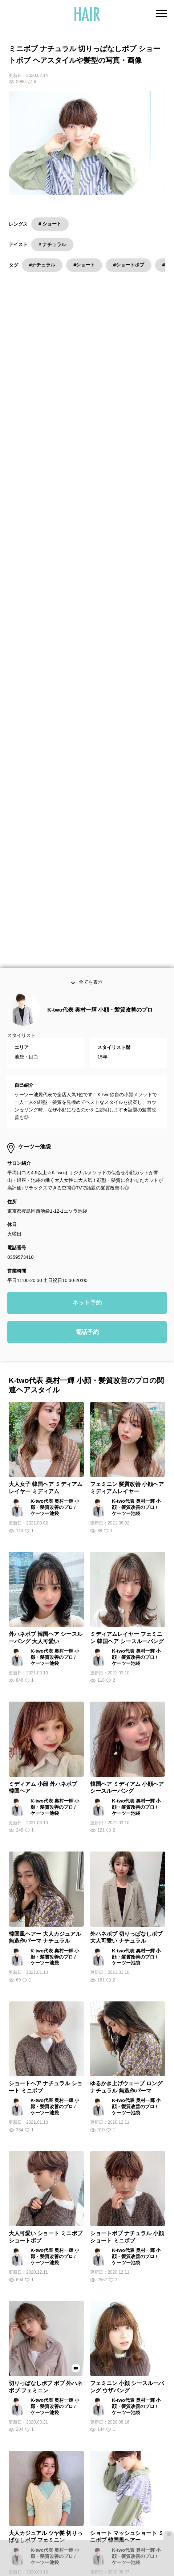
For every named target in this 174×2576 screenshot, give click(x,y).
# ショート (50, 223)
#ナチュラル (42, 265)
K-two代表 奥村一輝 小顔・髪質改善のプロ (100, 637)
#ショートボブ (128, 265)
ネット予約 (87, 930)
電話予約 (87, 959)
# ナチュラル (52, 244)
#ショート (84, 265)
